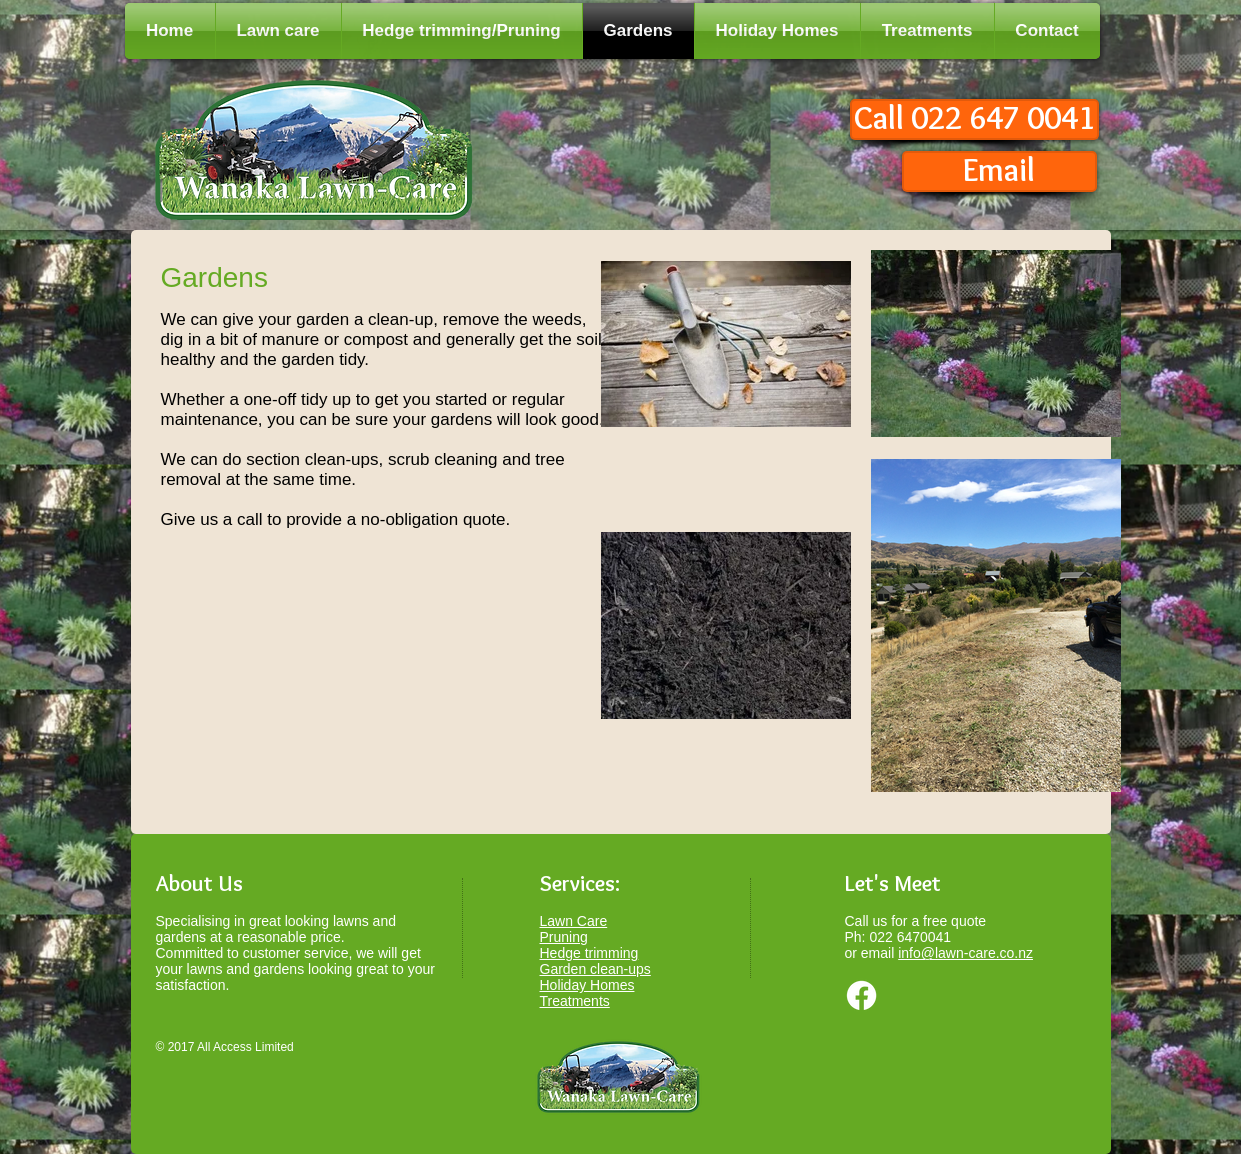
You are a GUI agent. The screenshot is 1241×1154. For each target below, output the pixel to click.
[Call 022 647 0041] (974, 119)
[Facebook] (861, 995)
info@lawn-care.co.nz (965, 953)
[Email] (999, 171)
